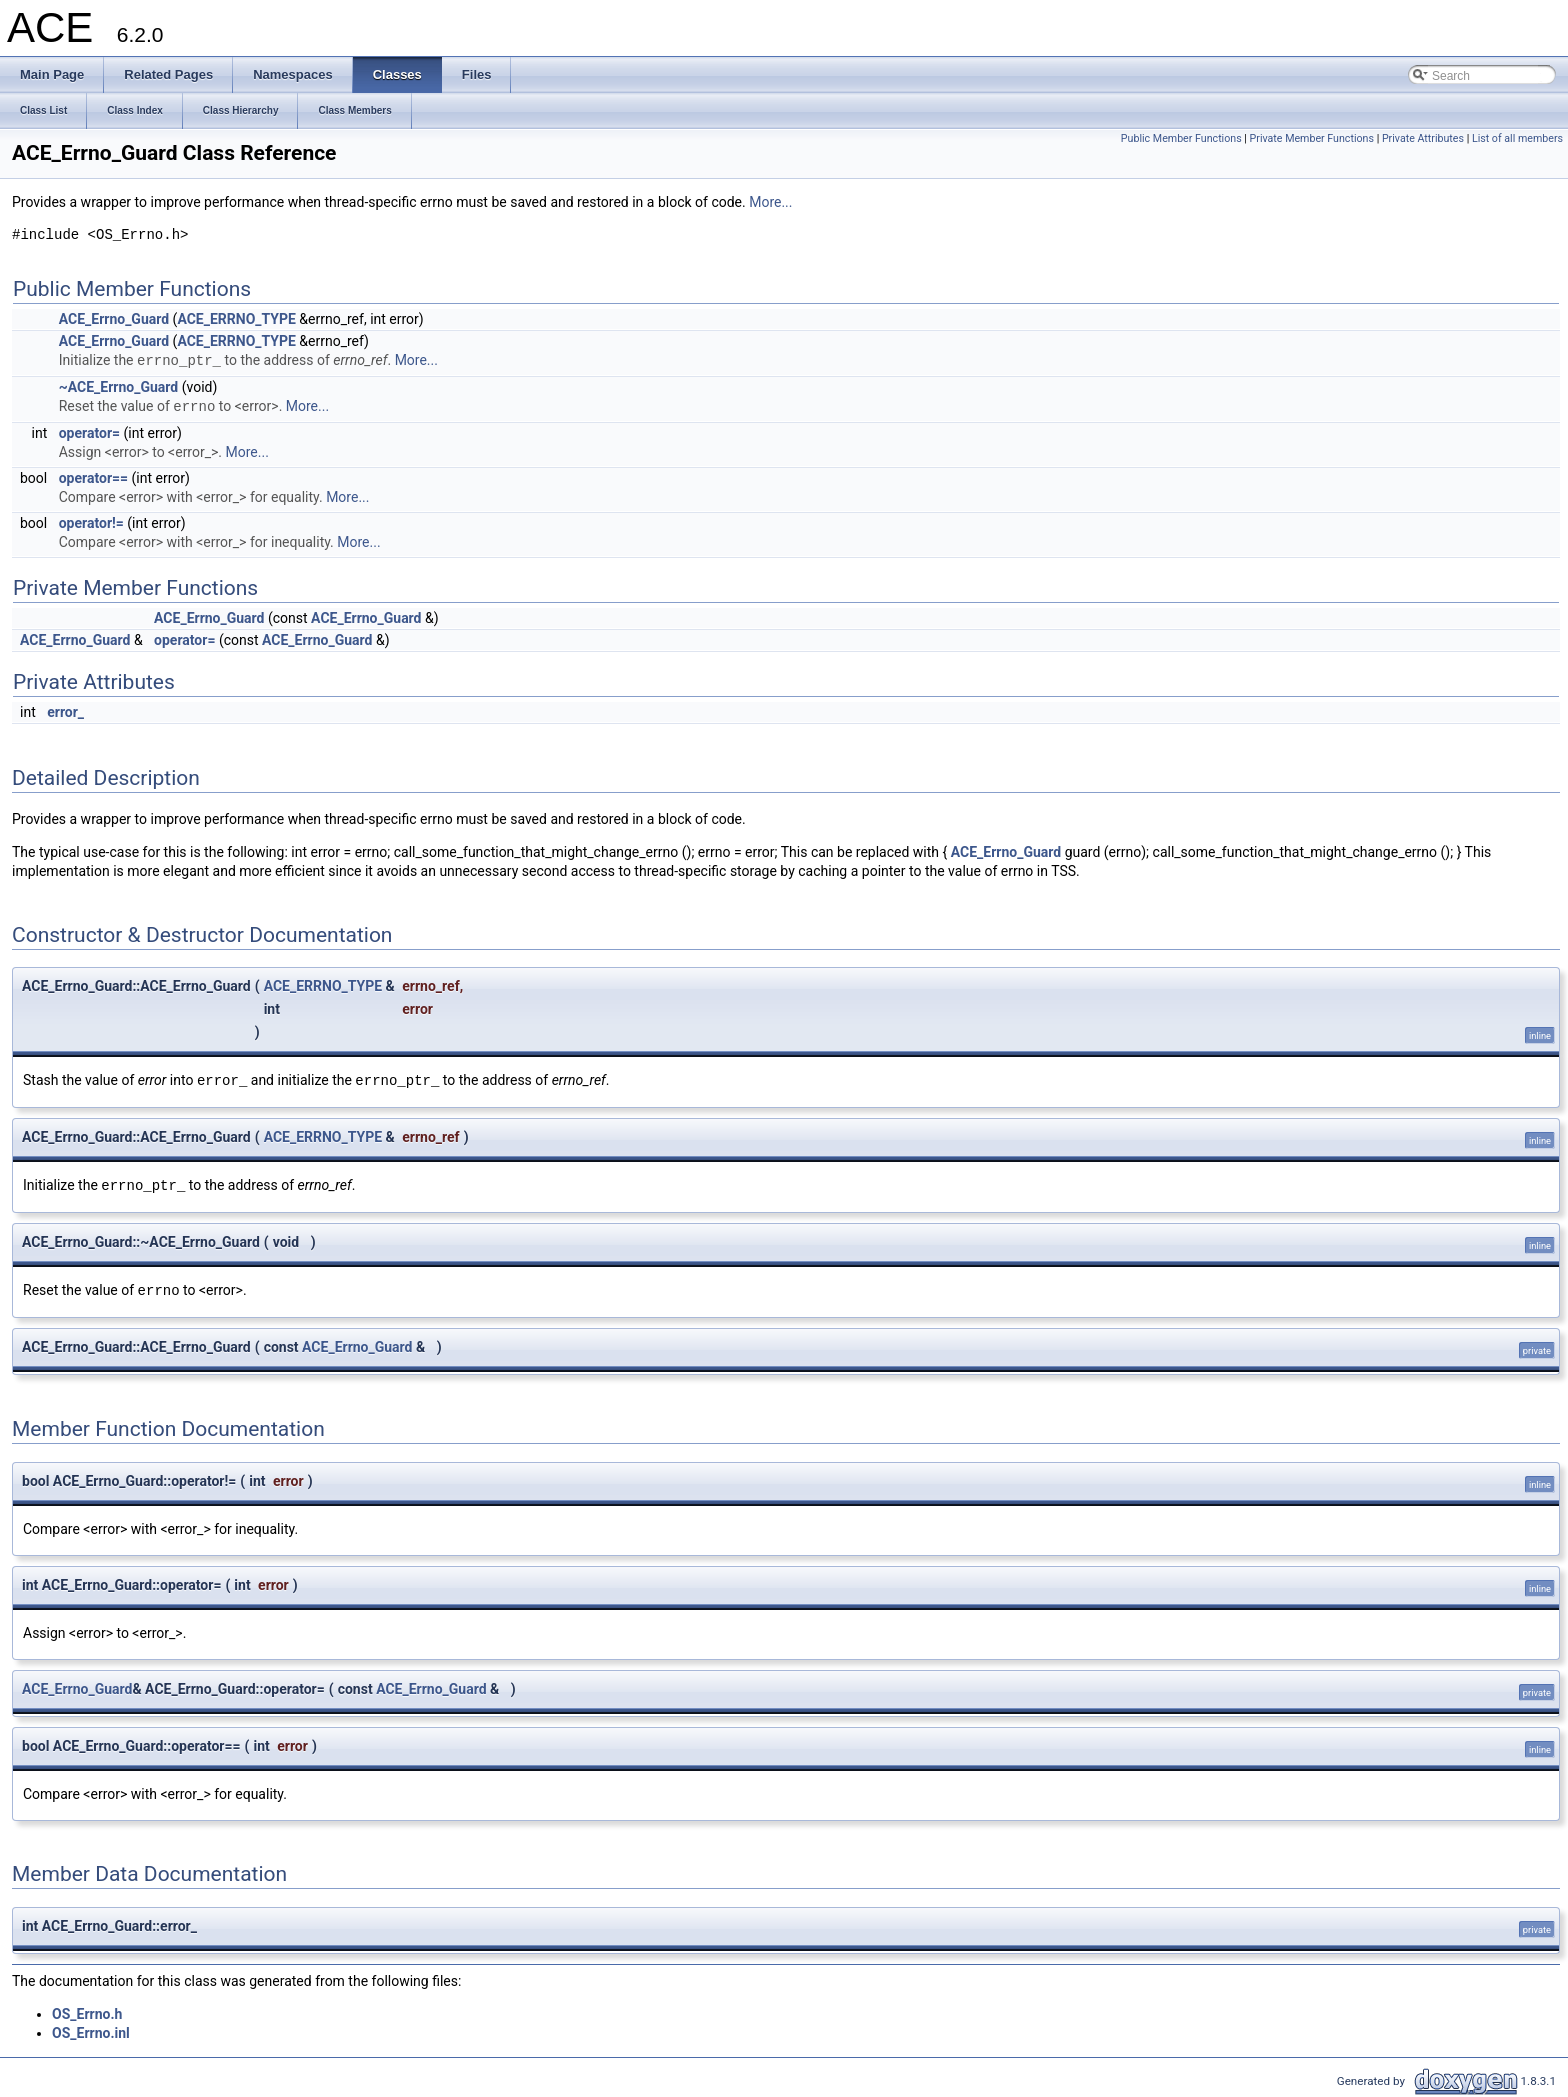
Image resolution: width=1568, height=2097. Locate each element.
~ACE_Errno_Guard (118, 387)
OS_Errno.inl (91, 2033)
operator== (93, 478)
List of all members (1517, 138)
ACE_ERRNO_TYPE (236, 319)
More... (770, 202)
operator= (89, 433)
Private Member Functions (1312, 138)
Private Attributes (1423, 138)
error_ (65, 712)
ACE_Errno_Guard (114, 319)
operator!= (91, 523)
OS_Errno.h (87, 2014)
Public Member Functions (1181, 138)
